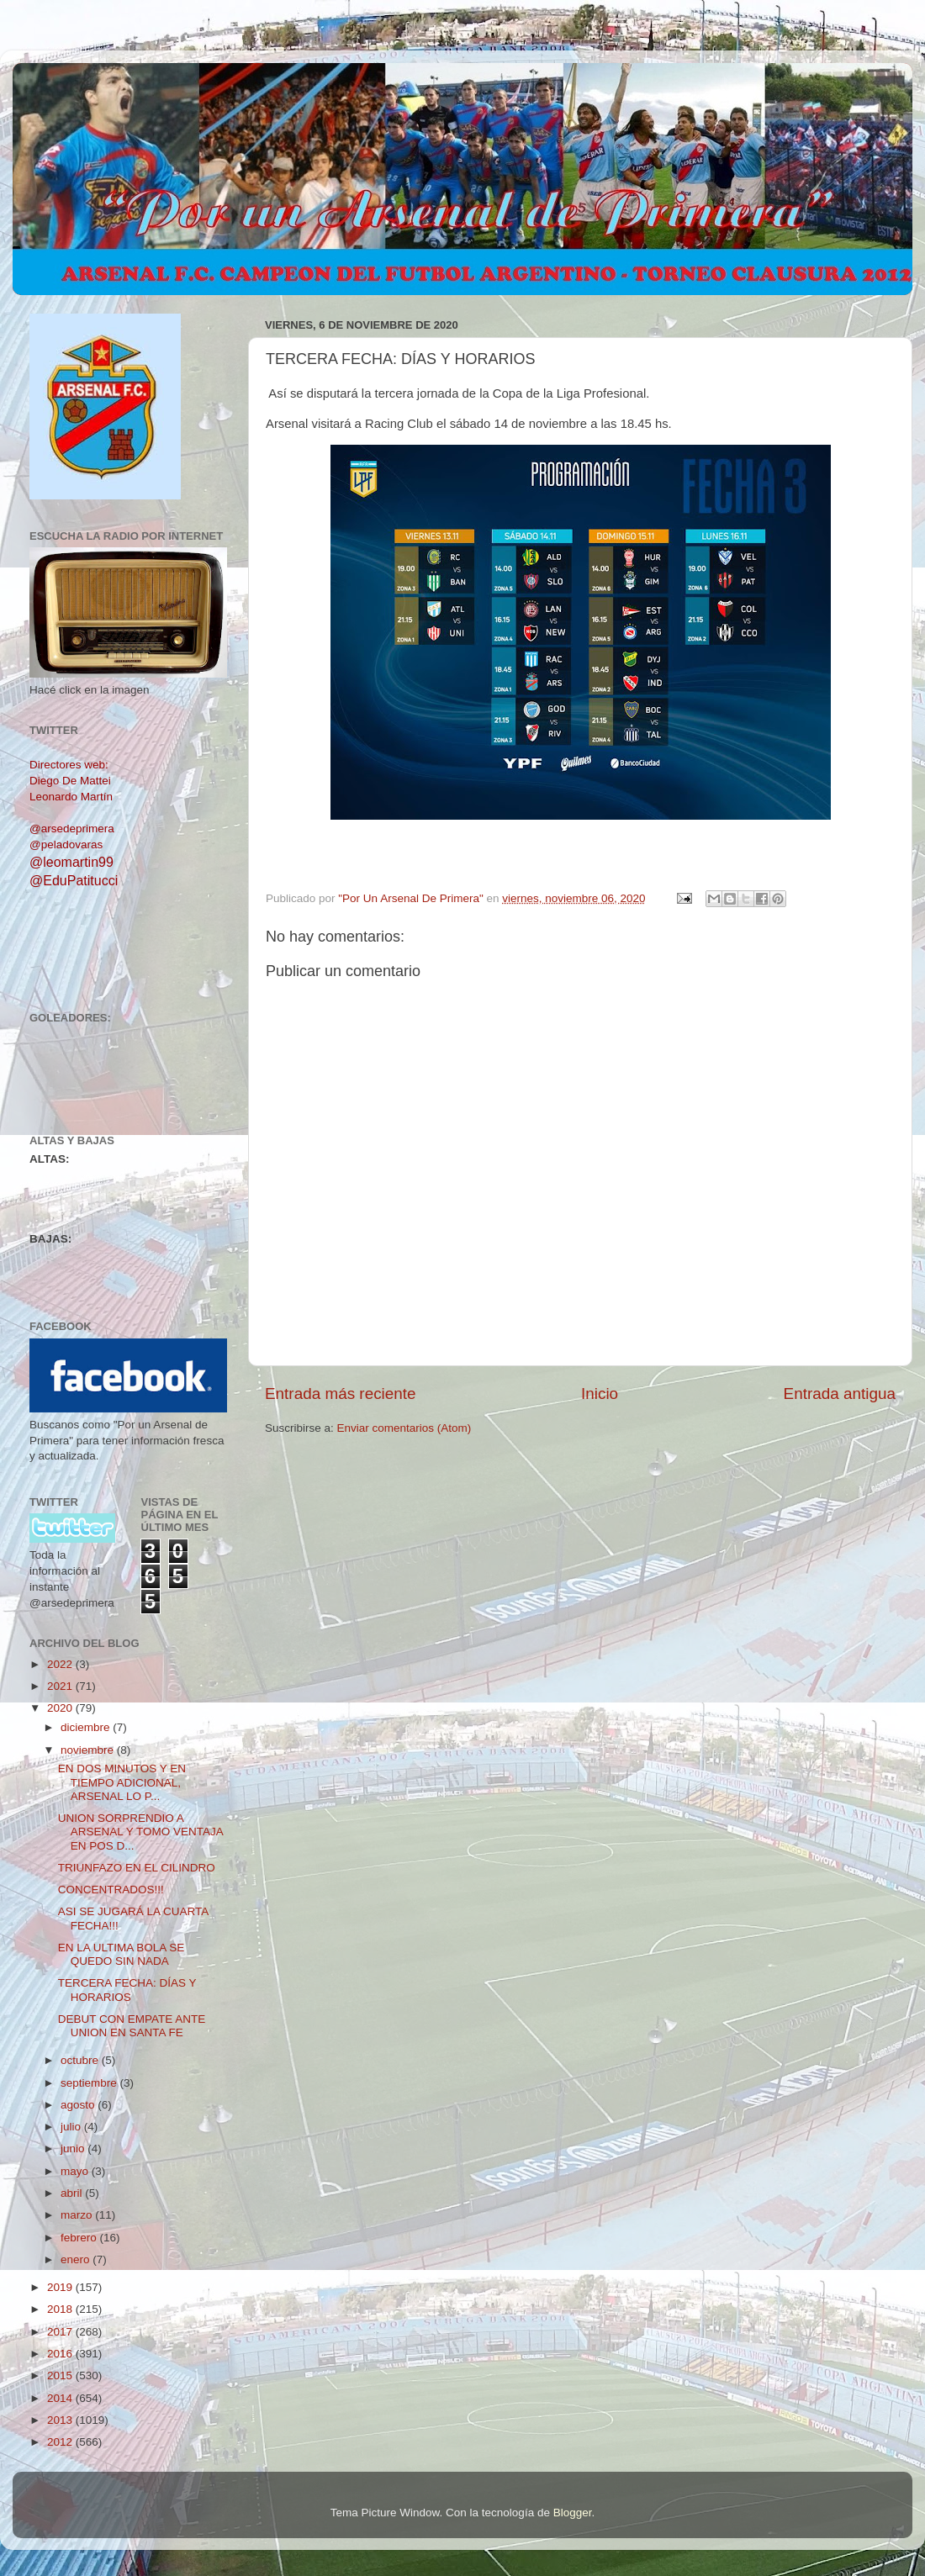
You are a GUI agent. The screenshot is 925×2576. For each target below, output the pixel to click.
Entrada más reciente (340, 1393)
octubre (81, 2060)
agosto (79, 2104)
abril (73, 2193)
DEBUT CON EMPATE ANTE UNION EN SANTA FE (132, 2026)
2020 (61, 1708)
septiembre (90, 2083)
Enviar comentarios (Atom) (404, 1428)
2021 (61, 1686)
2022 (61, 1664)
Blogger (572, 2512)
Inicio (599, 1393)
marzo (78, 2215)
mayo (76, 2171)
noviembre (89, 1750)
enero (76, 2259)
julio (72, 2126)
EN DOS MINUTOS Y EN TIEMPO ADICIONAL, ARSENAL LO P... (122, 1782)
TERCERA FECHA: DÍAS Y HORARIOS (127, 1990)
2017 (61, 2331)
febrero (80, 2237)
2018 (61, 2309)
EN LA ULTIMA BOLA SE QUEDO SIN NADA (121, 1954)
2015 (61, 2375)
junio (74, 2148)
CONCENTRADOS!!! (111, 1889)
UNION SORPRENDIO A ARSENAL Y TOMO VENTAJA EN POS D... (140, 1831)
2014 (61, 2398)
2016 (61, 2353)
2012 (61, 2442)
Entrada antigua (840, 1393)
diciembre (87, 1727)
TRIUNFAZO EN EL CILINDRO (136, 1867)
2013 (61, 2420)
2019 (61, 2287)
